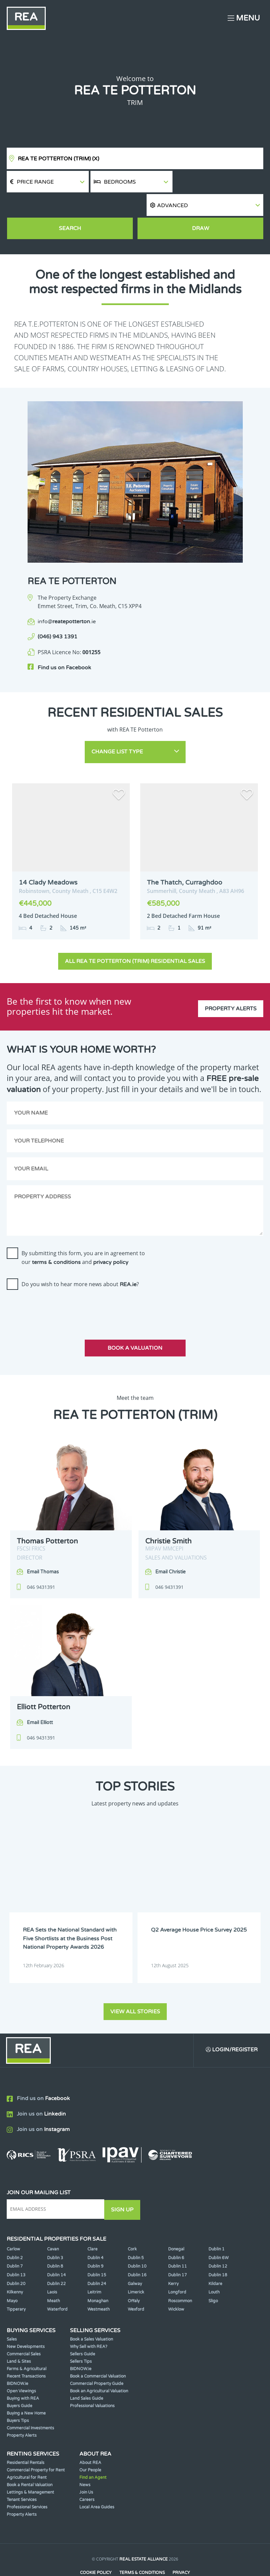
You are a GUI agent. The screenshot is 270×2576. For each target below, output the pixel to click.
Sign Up (124, 2184)
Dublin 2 (15, 2233)
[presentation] (58, 1284)
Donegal (176, 2224)
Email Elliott (40, 1699)
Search (70, 206)
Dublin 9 (95, 2241)
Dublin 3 (55, 2233)
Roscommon (180, 2276)
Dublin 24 (96, 2258)
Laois (52, 2267)
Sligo (213, 2276)
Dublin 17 (177, 2250)
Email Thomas (43, 1548)
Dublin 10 (137, 2241)
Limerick (136, 2267)
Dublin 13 (16, 2250)
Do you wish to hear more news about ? (80, 1260)
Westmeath (98, 2284)
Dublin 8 (55, 2241)
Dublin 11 (177, 2241)
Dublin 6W (218, 2233)
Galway (135, 2258)
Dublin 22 (56, 2258)
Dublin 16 (137, 2250)
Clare (92, 2224)
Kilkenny (15, 2267)
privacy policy (110, 1238)
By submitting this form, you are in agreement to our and (83, 1234)
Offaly (134, 2276)
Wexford (136, 2284)
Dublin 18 (217, 2250)
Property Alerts (231, 982)
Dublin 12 (217, 2241)
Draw (200, 206)
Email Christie (170, 1548)
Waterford (57, 2284)
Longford (177, 2267)
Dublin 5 (136, 2233)
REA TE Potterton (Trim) (58, 158)
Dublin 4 (95, 2233)
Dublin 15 (96, 2250)
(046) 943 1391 (57, 615)
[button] (219, 182)
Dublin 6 (176, 2233)
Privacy (181, 2548)
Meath (53, 2276)
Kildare (215, 2258)
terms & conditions (56, 1238)
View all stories (135, 1986)
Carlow (13, 2224)
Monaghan (97, 2276)
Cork (132, 2224)
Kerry (173, 2258)
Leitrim (94, 2267)
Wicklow (176, 2284)
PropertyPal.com (161, 2560)
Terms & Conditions (142, 2548)
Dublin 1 (216, 2224)
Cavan (53, 2224)
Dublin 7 (15, 2241)
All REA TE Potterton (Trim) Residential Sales (135, 937)
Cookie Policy (95, 2548)
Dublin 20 (16, 2258)
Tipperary (16, 2284)
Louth (214, 2267)
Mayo (12, 2276)
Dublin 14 (56, 2250)
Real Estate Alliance (143, 2534)
